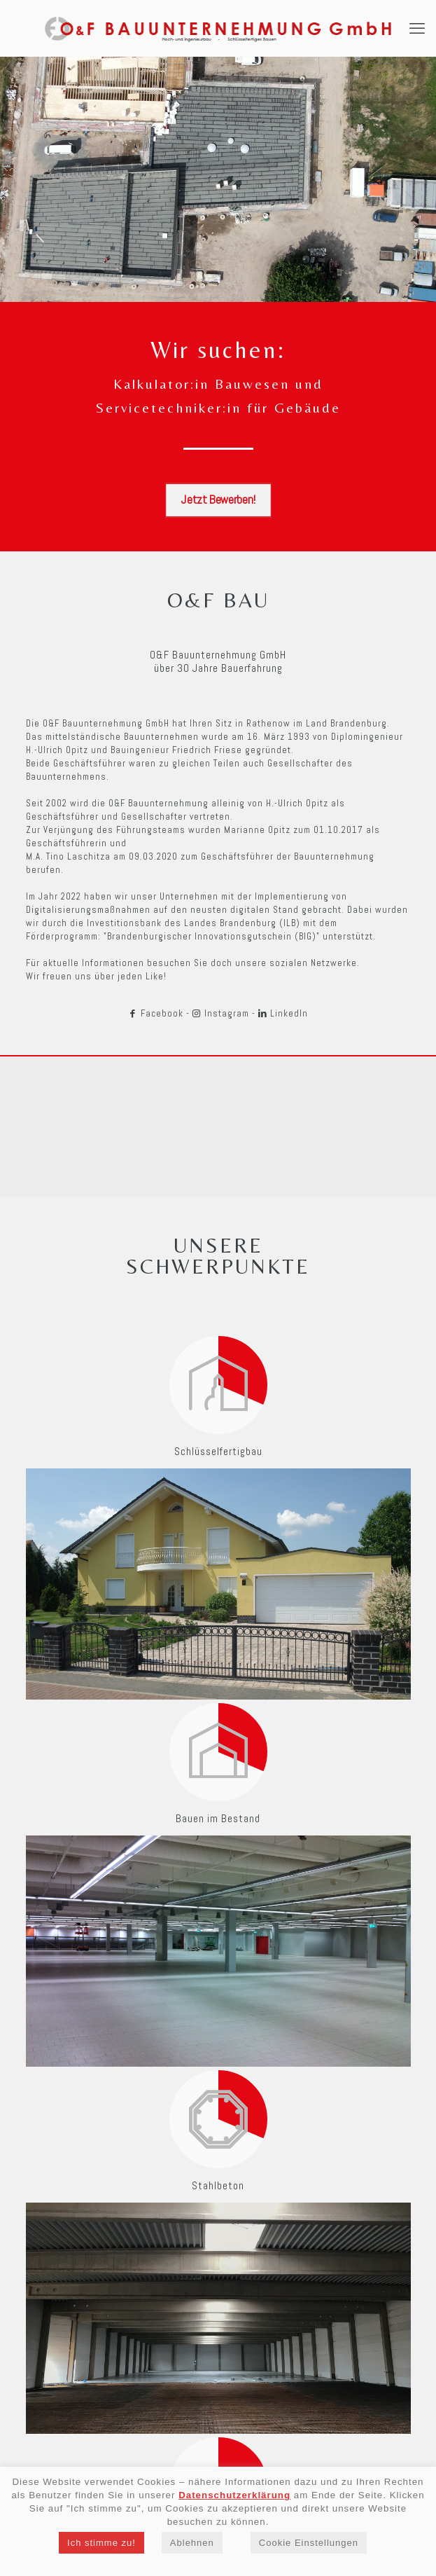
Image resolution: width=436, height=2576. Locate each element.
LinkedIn (283, 1013)
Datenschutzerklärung (234, 2495)
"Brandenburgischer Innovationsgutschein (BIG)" (212, 936)
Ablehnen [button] (192, 2542)
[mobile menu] (417, 28)
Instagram (220, 1013)
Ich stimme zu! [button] (101, 2542)
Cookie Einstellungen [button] (308, 2542)
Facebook (156, 1013)
